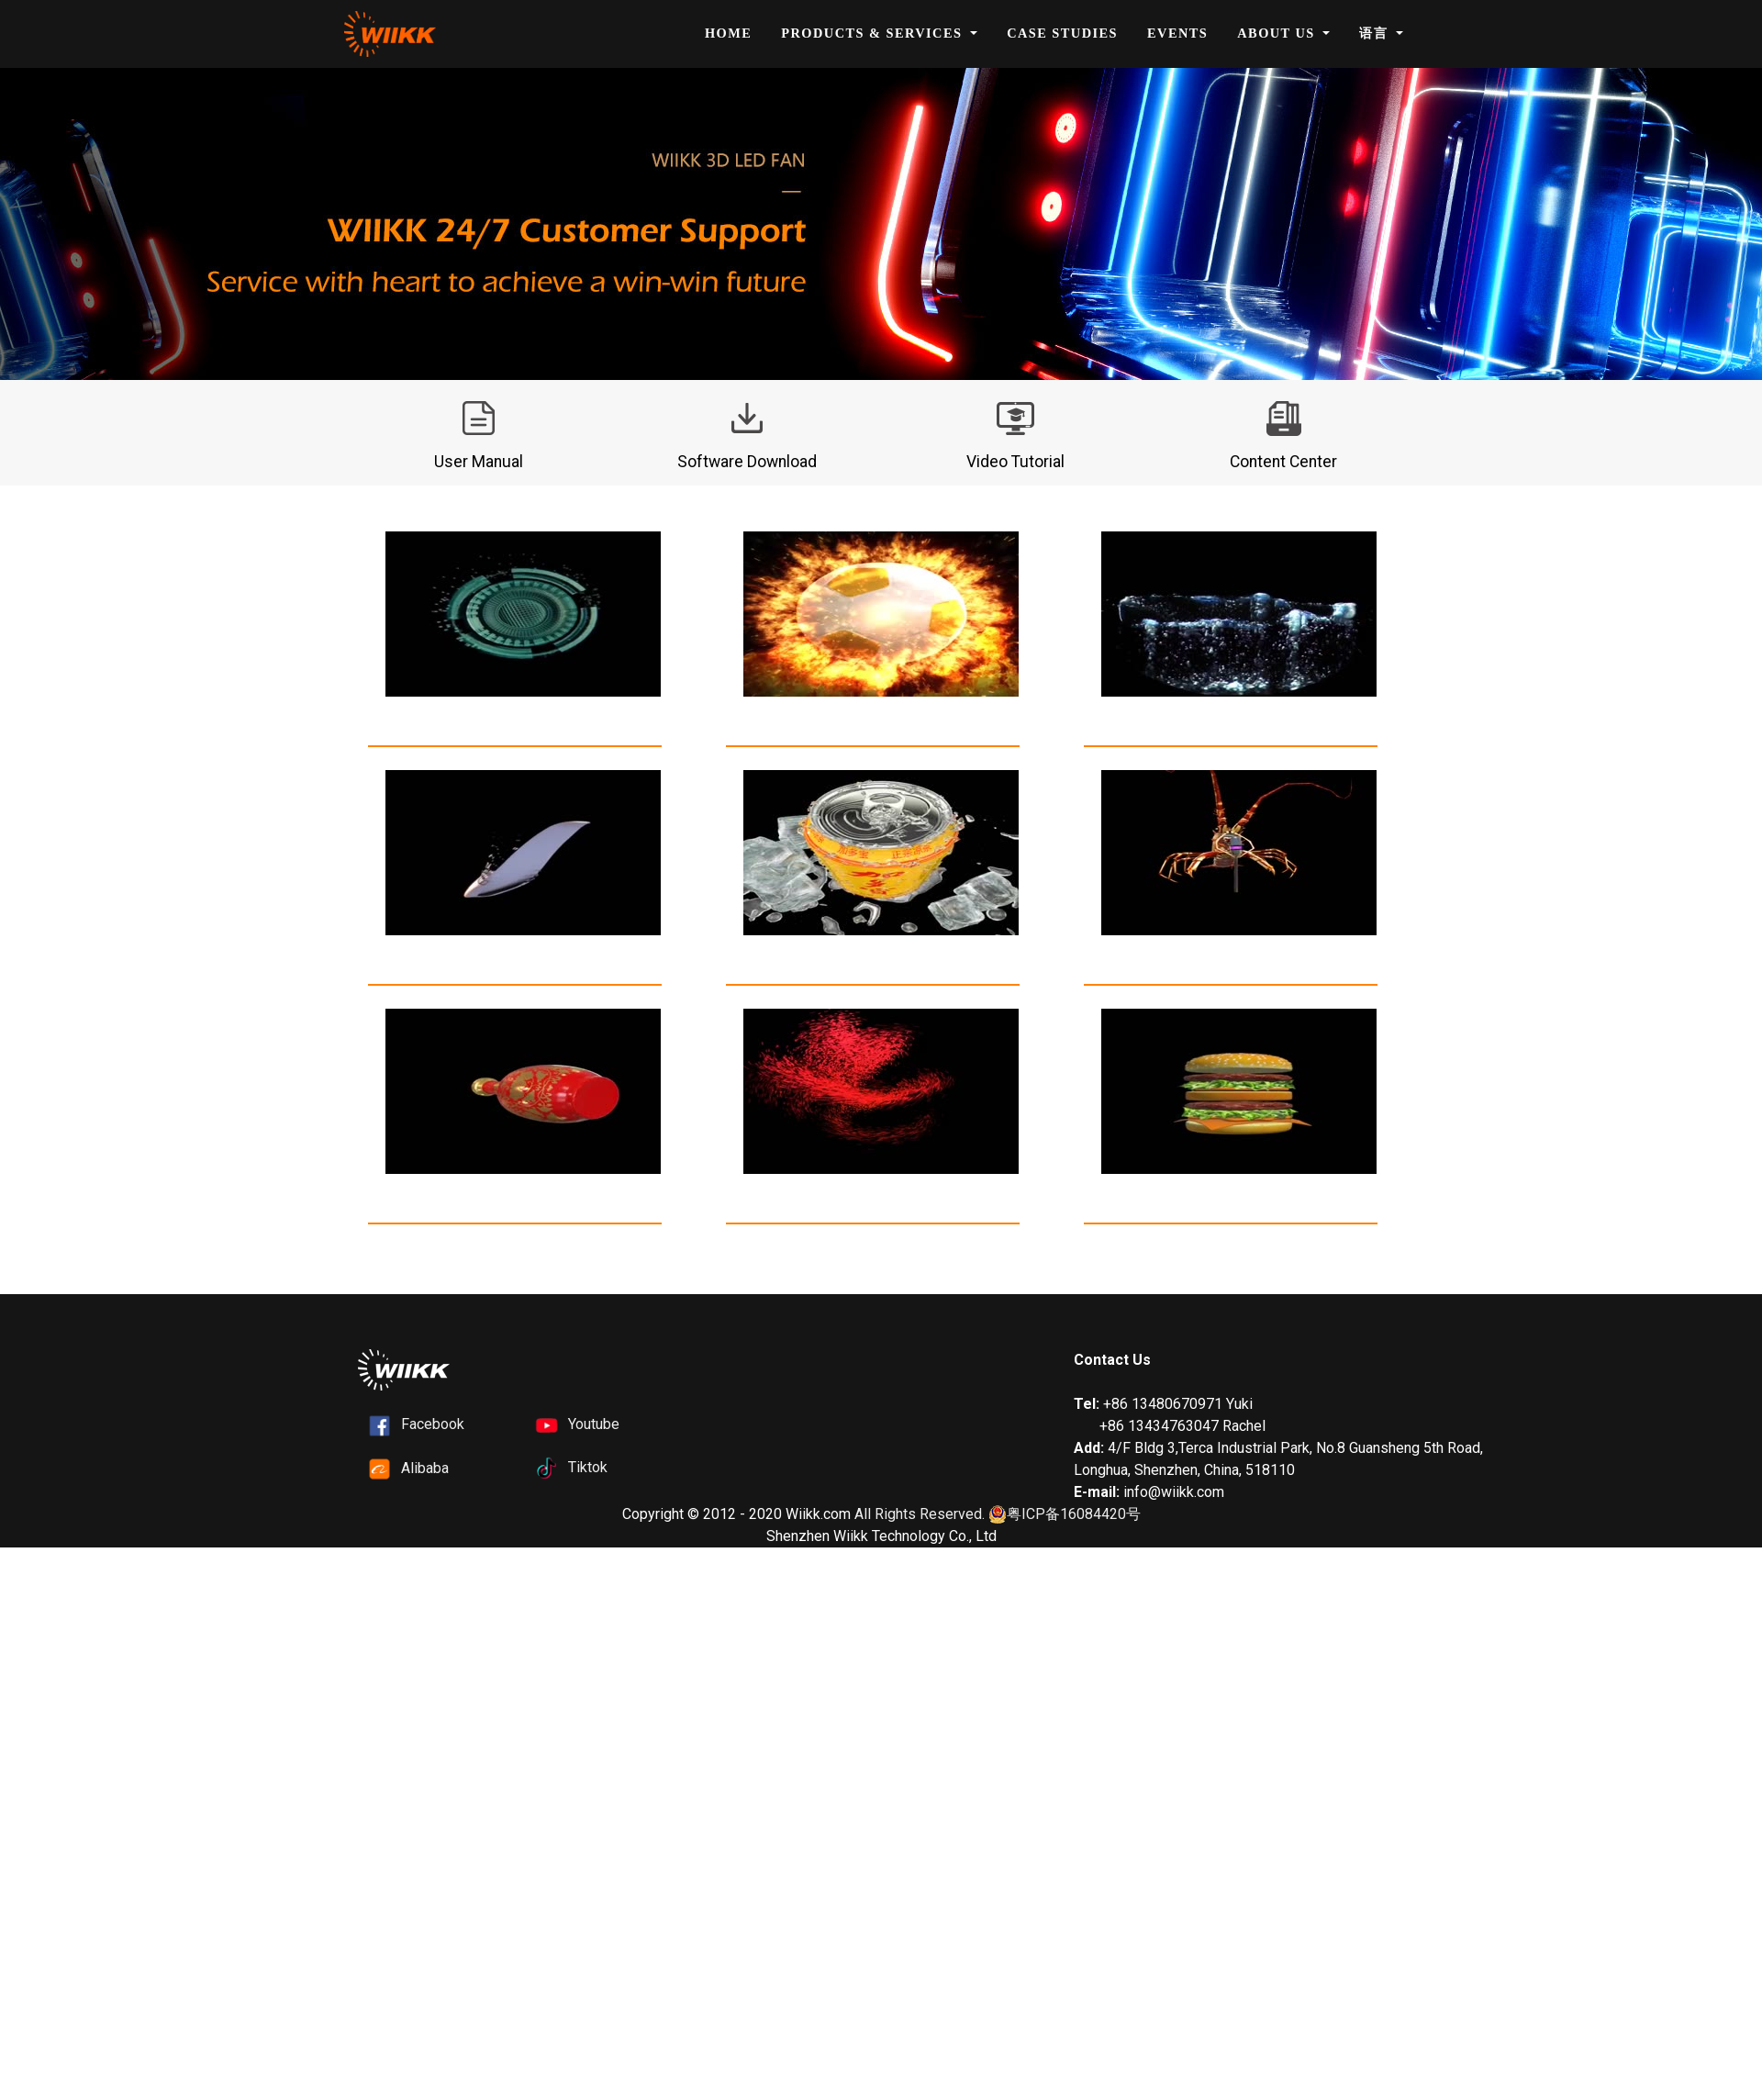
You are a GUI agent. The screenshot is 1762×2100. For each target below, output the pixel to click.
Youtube (593, 1424)
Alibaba (425, 1468)
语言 (1375, 33)
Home (728, 33)
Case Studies (1062, 33)
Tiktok (588, 1467)
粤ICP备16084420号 (1064, 1515)
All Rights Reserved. (919, 1514)
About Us (1278, 33)
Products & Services (873, 33)
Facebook (432, 1424)
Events (1177, 33)
